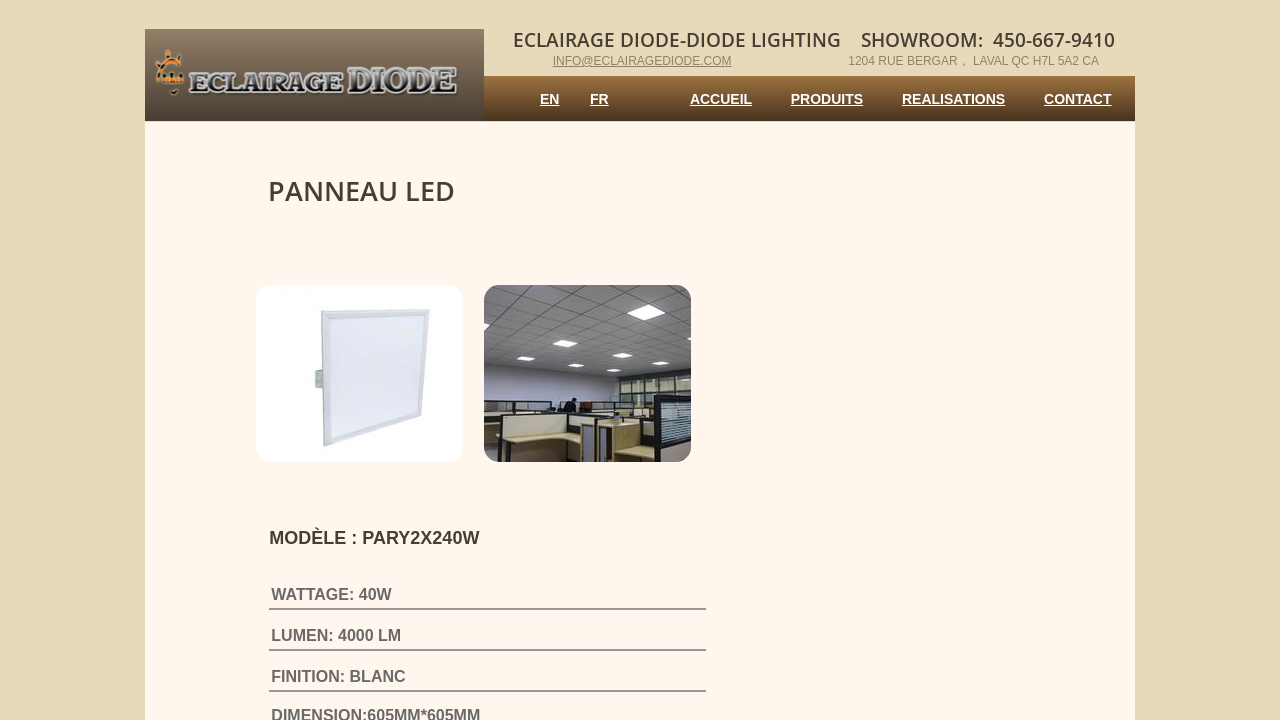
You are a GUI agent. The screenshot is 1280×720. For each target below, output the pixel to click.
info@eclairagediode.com (642, 61)
